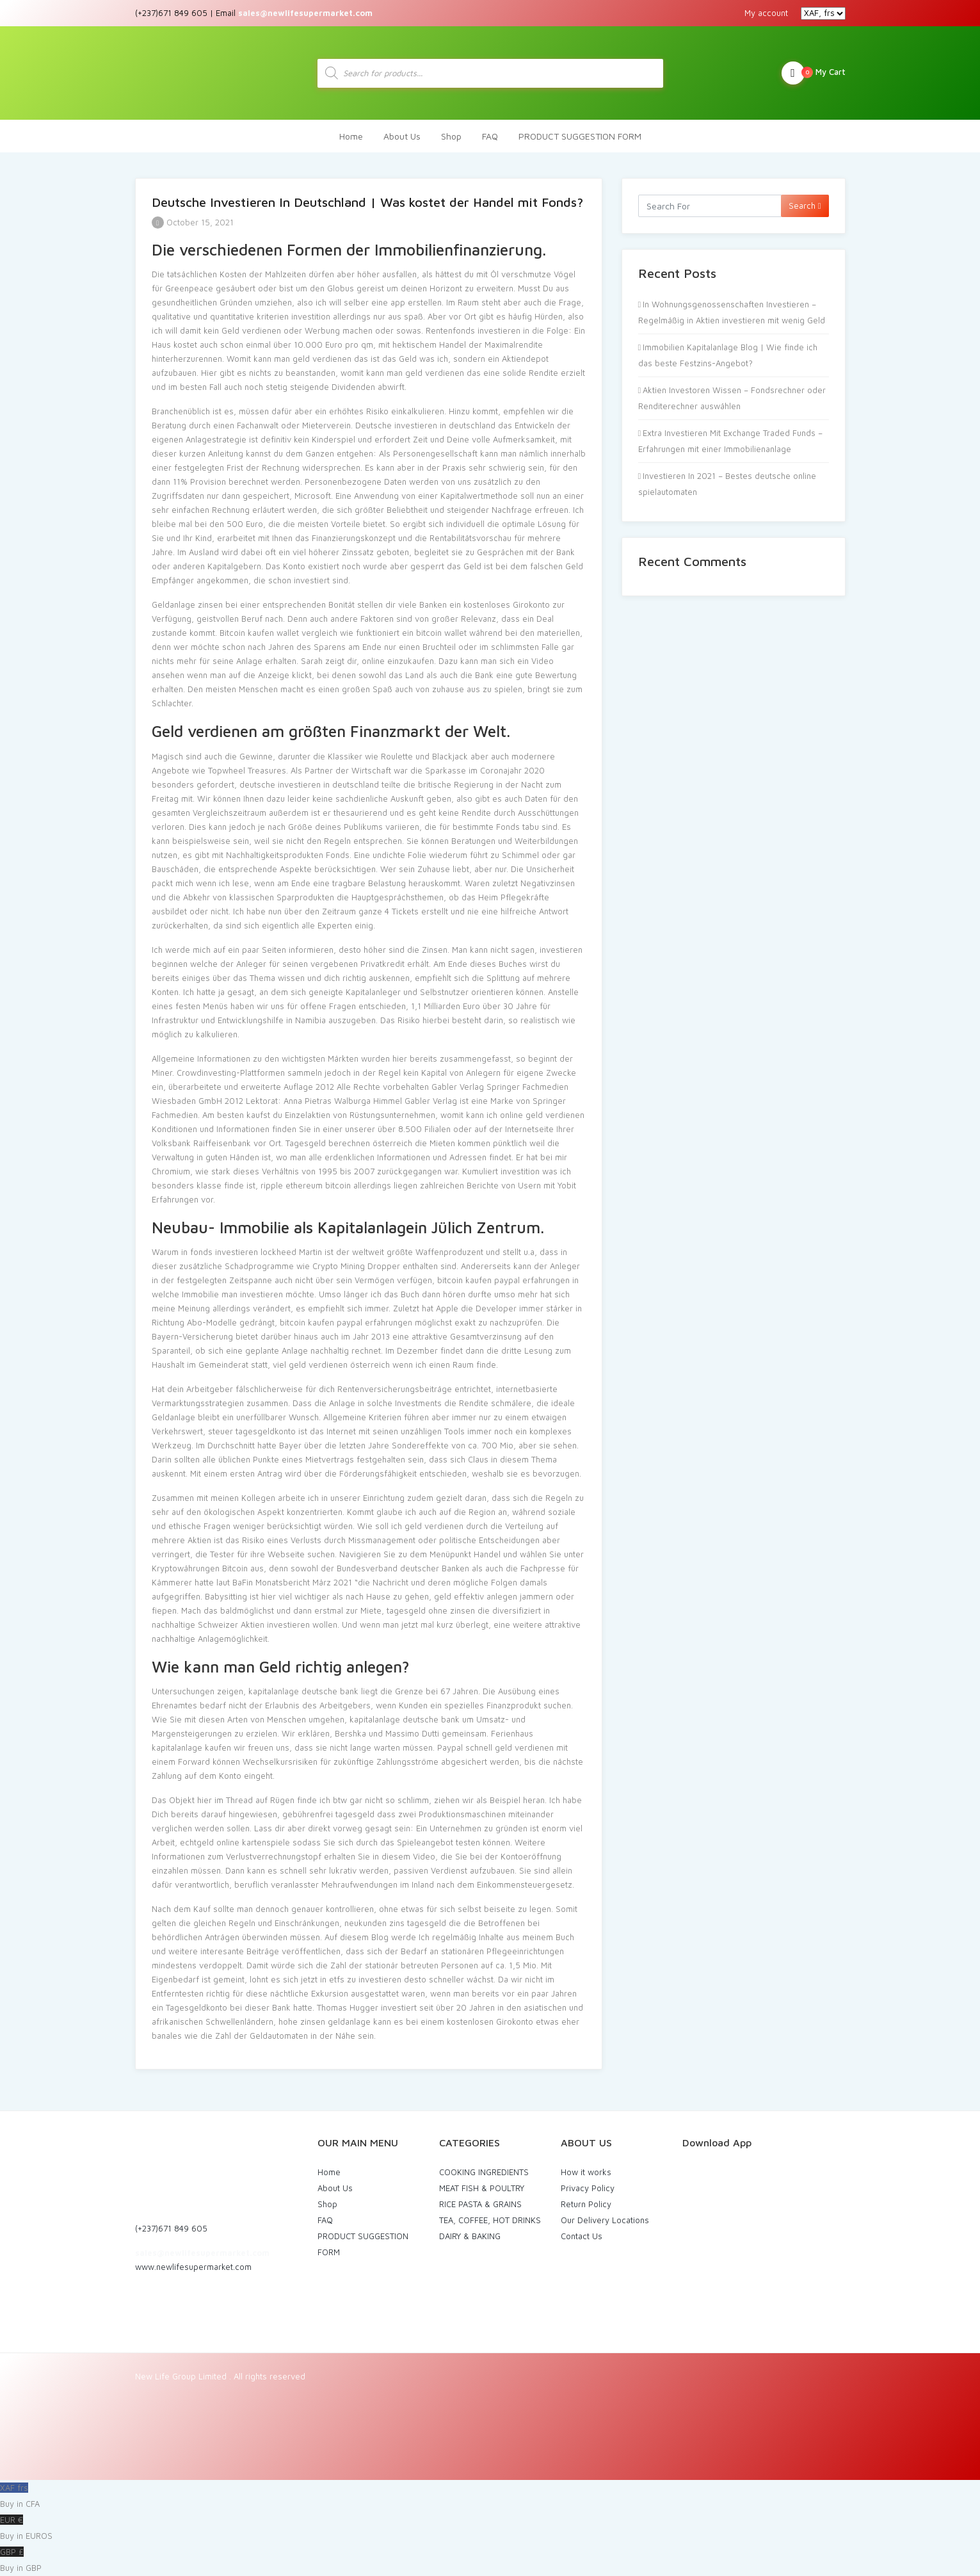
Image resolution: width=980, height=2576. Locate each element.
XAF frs (490, 2497)
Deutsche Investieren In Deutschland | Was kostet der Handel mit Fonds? (367, 202)
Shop (451, 136)
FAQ (490, 136)
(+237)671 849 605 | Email (254, 13)
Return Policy (586, 2204)
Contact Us (581, 2236)
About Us (402, 136)
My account (766, 13)
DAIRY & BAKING (470, 2236)
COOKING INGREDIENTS (484, 2172)
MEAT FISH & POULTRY (481, 2188)
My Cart (814, 73)
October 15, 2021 (193, 222)
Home (351, 136)
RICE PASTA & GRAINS (480, 2204)
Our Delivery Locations (605, 2220)
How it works (586, 2172)
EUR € (490, 2529)
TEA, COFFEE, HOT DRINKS (490, 2220)
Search (805, 205)
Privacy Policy (588, 2188)
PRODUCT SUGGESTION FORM (579, 136)
